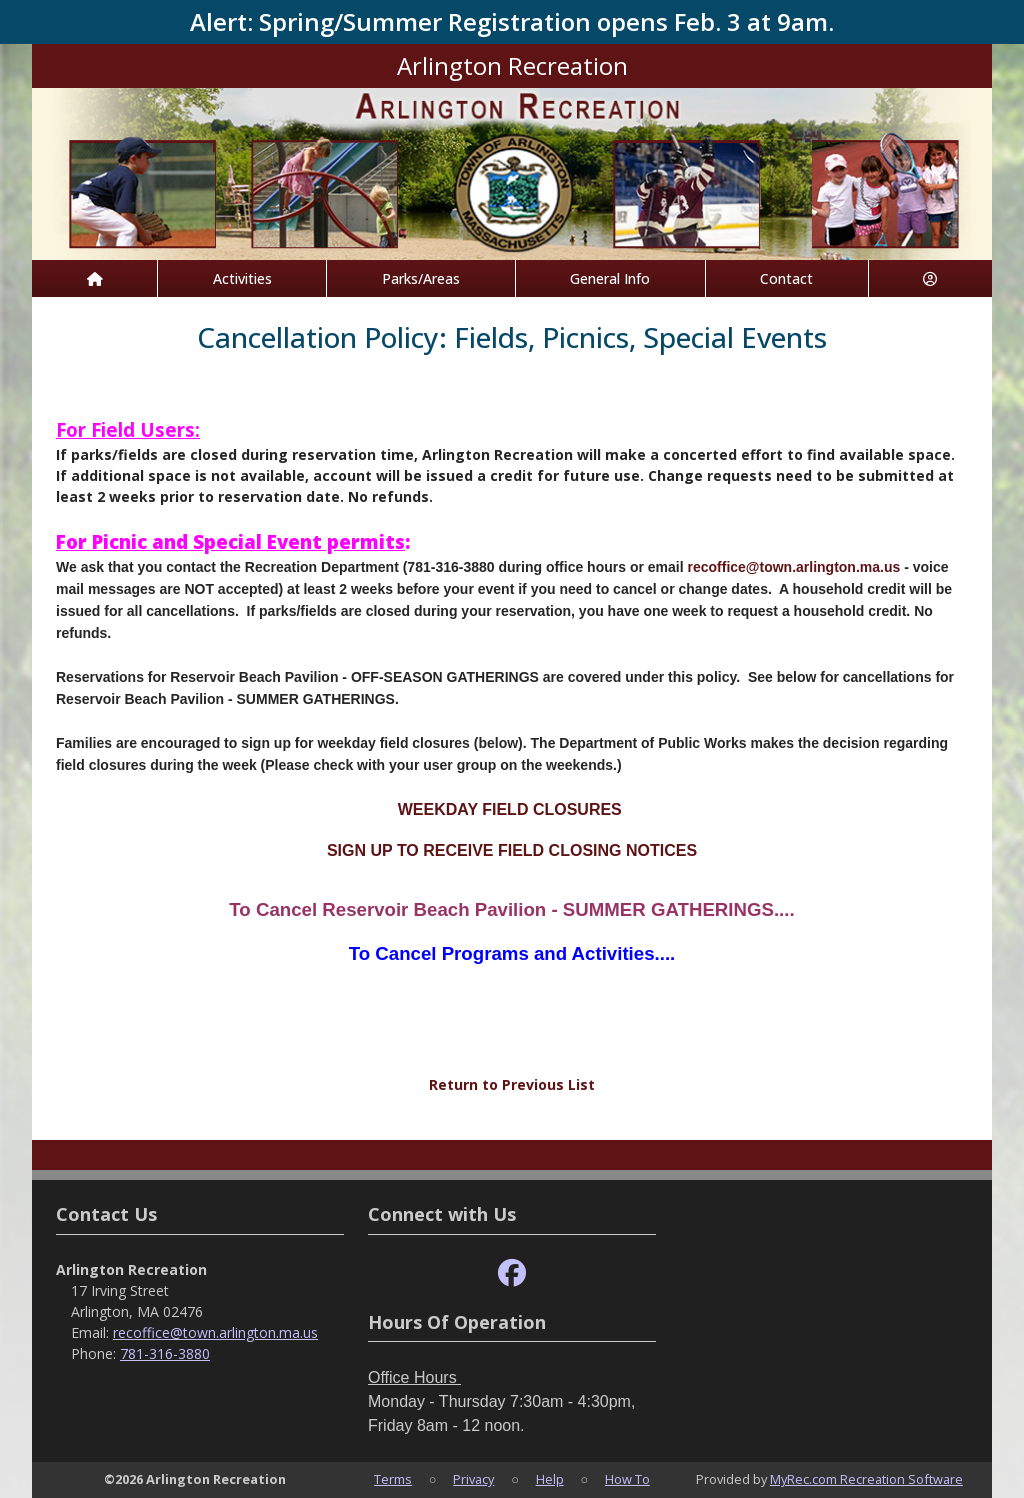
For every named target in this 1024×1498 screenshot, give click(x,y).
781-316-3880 (165, 1353)
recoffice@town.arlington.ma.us (793, 567)
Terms (393, 1479)
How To (627, 1479)
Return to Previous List (512, 1084)
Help (550, 1479)
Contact (786, 278)
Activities (242, 278)
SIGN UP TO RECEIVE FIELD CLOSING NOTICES (512, 850)
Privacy (473, 1479)
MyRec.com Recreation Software (866, 1479)
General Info (610, 278)
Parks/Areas (421, 278)
